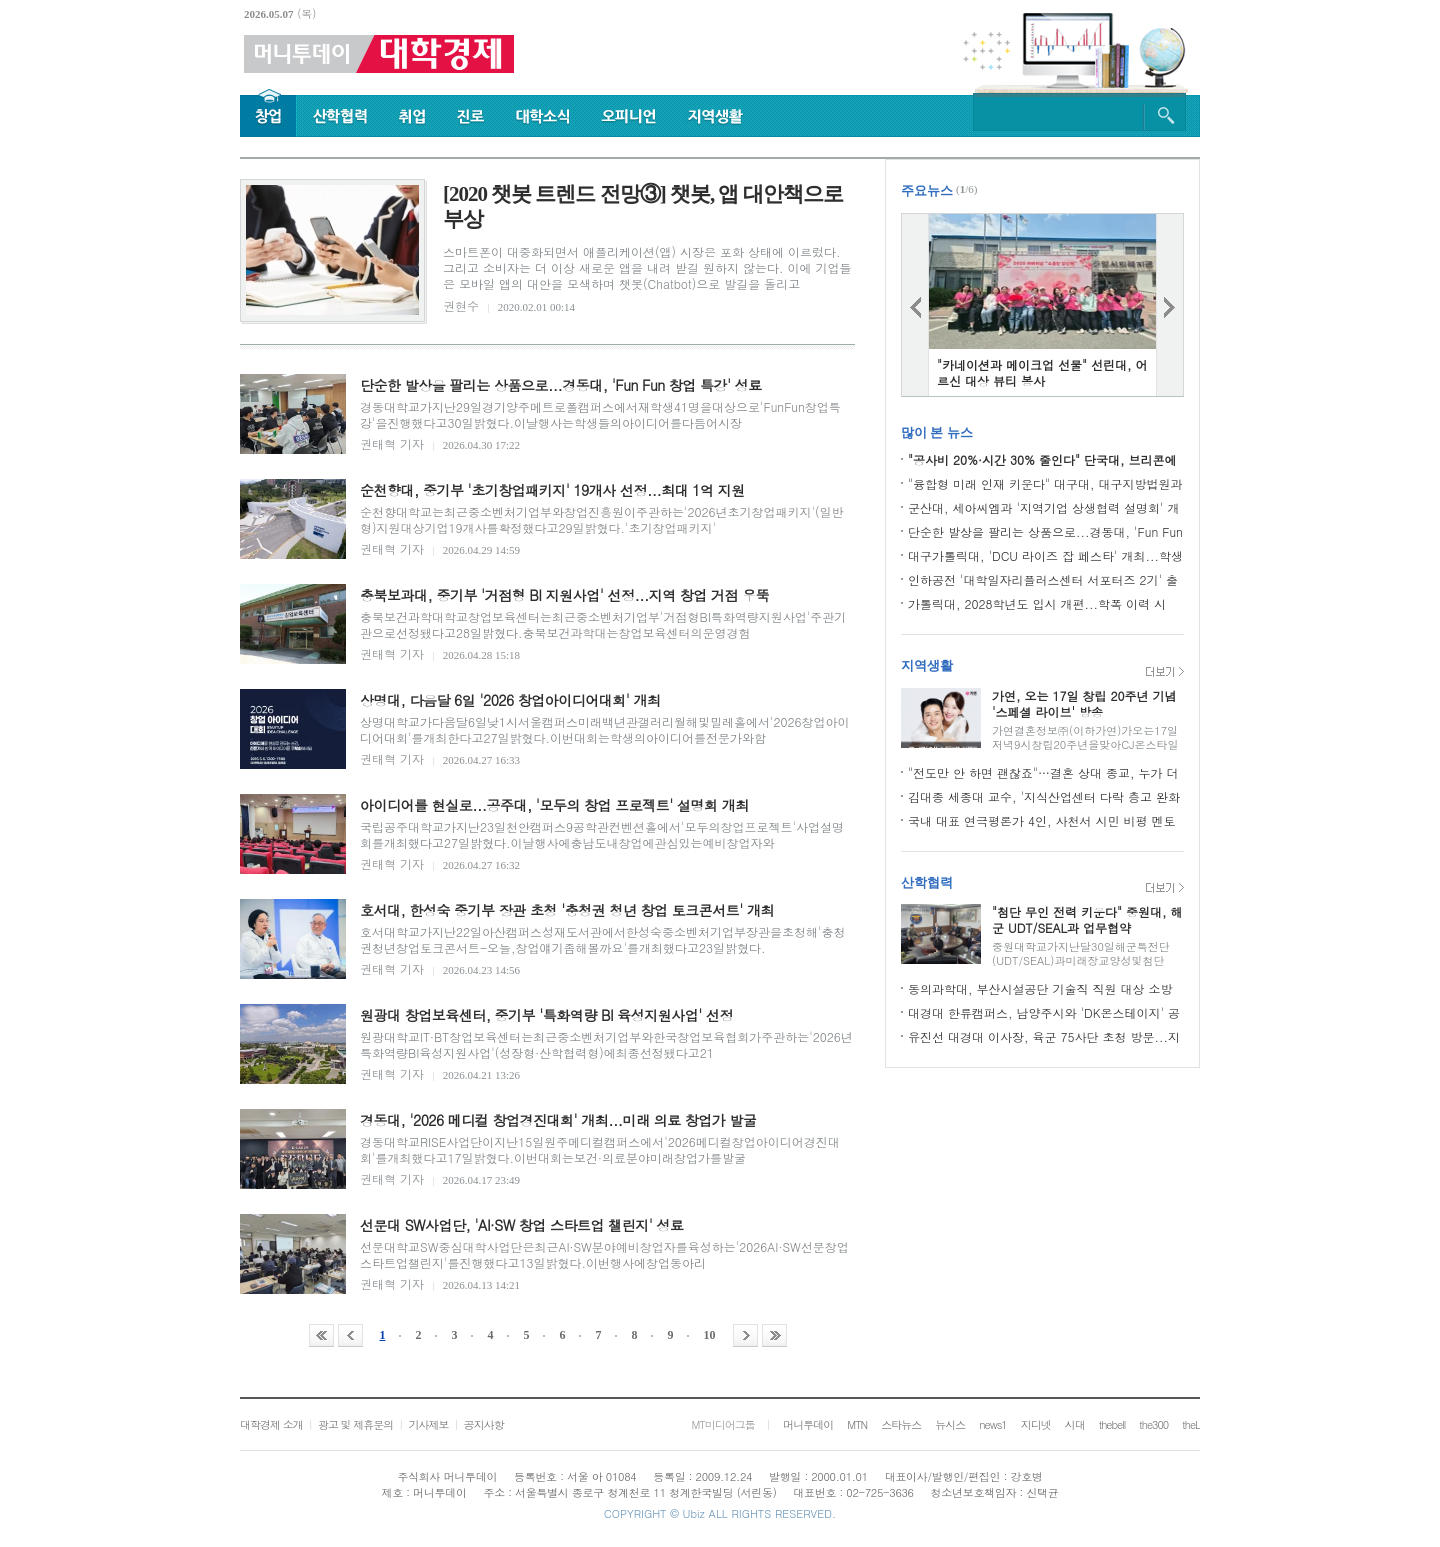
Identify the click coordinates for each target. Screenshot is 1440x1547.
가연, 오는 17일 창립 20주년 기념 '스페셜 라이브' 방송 (1084, 703)
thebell (1112, 1424)
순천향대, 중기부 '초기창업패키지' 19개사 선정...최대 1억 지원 (552, 490)
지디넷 (1036, 1424)
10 (710, 1335)
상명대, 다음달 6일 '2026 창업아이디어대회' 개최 (510, 700)
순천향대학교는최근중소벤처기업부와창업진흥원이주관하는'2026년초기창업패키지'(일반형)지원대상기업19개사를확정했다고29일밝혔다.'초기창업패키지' (601, 519)
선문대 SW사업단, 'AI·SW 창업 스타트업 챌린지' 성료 (521, 1225)
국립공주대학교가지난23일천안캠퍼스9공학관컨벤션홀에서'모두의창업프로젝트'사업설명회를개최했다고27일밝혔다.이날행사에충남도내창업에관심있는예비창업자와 (602, 834)
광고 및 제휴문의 (355, 1424)
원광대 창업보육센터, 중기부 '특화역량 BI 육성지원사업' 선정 (546, 1015)
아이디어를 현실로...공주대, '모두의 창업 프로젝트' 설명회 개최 (554, 805)
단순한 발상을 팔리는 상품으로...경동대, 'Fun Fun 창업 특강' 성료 (561, 385)
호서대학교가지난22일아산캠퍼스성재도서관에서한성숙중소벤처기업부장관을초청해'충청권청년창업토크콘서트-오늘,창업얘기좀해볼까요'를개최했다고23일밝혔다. (602, 939)
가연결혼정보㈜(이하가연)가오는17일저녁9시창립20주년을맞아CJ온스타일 (1085, 737)
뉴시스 (950, 1424)
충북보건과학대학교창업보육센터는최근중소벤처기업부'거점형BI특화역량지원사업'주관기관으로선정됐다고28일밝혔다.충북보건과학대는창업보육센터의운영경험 (603, 624)
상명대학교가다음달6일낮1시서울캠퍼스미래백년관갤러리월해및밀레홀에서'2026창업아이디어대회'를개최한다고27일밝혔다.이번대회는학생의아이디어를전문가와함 (604, 729)
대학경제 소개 (271, 1424)
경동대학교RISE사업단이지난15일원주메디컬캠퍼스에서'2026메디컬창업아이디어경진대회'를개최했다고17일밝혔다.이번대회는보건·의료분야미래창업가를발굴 (600, 1149)
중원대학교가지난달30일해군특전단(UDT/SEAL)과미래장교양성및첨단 (1081, 953)
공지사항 (484, 1424)
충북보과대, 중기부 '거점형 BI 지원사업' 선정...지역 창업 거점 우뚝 (564, 595)
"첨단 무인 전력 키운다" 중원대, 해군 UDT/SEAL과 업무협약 (1087, 919)
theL (1191, 1424)
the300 (1153, 1424)
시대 (1075, 1424)
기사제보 (428, 1424)
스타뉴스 (901, 1424)
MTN (857, 1424)
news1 (992, 1424)
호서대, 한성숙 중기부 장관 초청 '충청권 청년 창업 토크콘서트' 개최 (567, 910)
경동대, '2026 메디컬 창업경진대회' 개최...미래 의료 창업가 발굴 (558, 1120)
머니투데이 (808, 1424)
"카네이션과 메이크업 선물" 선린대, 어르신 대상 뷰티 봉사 (1042, 372)
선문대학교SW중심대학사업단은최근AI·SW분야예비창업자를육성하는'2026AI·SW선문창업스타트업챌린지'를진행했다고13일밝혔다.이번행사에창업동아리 (604, 1254)
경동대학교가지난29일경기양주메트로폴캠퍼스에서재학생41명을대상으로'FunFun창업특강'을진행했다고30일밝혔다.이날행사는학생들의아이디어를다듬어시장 (600, 414)
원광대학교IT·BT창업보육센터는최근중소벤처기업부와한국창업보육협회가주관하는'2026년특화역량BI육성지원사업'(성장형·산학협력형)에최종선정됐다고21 (606, 1044)
